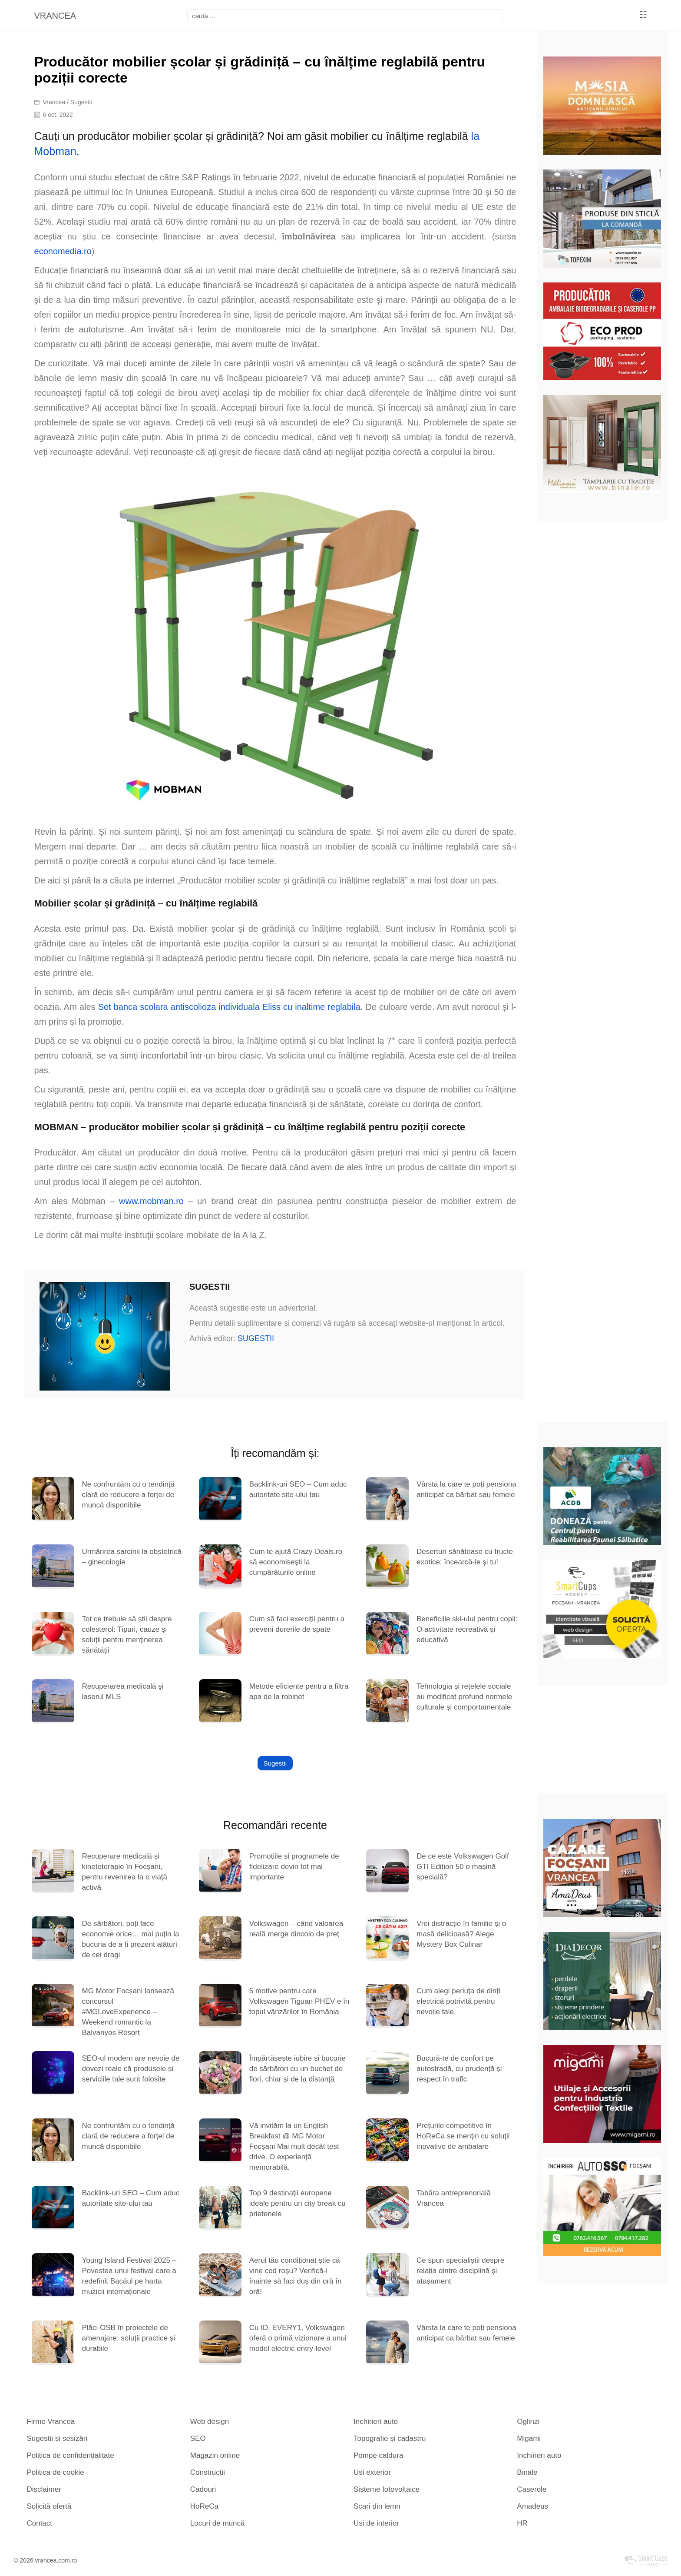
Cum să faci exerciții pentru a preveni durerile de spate (296, 1624)
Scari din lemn (377, 2506)
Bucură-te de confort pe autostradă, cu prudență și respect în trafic (459, 2068)
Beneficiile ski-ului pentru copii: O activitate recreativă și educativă (467, 1629)
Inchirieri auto (376, 2421)
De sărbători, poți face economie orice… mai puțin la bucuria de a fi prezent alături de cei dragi (130, 1939)
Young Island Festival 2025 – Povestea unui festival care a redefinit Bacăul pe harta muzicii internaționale (129, 2276)
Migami (529, 2438)
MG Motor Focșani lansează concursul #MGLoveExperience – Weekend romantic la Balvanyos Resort (128, 2012)
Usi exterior (372, 2472)
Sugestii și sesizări (56, 2438)
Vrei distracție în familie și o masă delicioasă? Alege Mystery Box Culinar (461, 1934)
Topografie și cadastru (390, 2438)
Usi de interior (376, 2523)
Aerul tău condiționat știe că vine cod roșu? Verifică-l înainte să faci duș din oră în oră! (295, 2276)
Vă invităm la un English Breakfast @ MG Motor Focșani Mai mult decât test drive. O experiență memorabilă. (294, 2146)
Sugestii (81, 102)
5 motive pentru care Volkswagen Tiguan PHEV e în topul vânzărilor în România (299, 2001)
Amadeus (532, 2506)
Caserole (531, 2489)
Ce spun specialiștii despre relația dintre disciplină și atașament (460, 2270)
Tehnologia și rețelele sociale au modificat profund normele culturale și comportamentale (464, 1696)
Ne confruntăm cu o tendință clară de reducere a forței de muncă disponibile (128, 1494)
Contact (39, 2523)
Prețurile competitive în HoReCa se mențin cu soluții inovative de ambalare (463, 2136)
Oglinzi (528, 2421)
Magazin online (215, 2455)
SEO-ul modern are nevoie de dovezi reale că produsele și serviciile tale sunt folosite (130, 2068)
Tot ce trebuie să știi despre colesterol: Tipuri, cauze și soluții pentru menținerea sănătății (127, 1634)
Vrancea (54, 102)
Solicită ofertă (48, 2506)
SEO (198, 2438)
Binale (527, 2472)
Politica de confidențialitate (70, 2455)
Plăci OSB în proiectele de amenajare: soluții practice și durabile (128, 2338)
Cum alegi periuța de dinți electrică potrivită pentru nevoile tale (458, 2001)
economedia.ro (63, 251)
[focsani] (345, 15)
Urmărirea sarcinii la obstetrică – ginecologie (132, 1556)
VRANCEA (55, 15)
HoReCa (204, 2506)
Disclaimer (43, 2489)
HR (522, 2523)
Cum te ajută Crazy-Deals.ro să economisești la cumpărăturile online (295, 1562)
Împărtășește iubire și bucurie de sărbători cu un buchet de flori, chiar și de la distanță (297, 2068)
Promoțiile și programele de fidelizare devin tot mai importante (294, 1866)
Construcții (207, 2472)
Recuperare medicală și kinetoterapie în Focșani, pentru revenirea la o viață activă (124, 1872)
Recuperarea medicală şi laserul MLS (122, 1691)
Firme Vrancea (50, 2421)
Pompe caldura (378, 2455)
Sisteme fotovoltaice (387, 2489)
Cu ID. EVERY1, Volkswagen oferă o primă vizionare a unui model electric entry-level (298, 2338)
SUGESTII (256, 1338)
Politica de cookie (55, 2472)
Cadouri (203, 2489)
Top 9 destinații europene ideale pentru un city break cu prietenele (297, 2203)
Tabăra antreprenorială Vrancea (454, 2198)
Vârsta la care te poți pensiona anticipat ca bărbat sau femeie (466, 1489)
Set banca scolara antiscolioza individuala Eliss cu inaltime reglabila (229, 1007)
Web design (209, 2421)
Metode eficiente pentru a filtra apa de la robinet (299, 1691)
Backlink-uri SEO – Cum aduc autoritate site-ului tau (298, 1489)
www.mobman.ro (151, 1201)
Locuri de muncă (217, 2523)
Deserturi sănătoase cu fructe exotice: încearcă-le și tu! (465, 1556)
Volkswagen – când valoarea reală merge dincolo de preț (296, 1928)
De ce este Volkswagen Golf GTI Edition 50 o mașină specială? (463, 1866)
